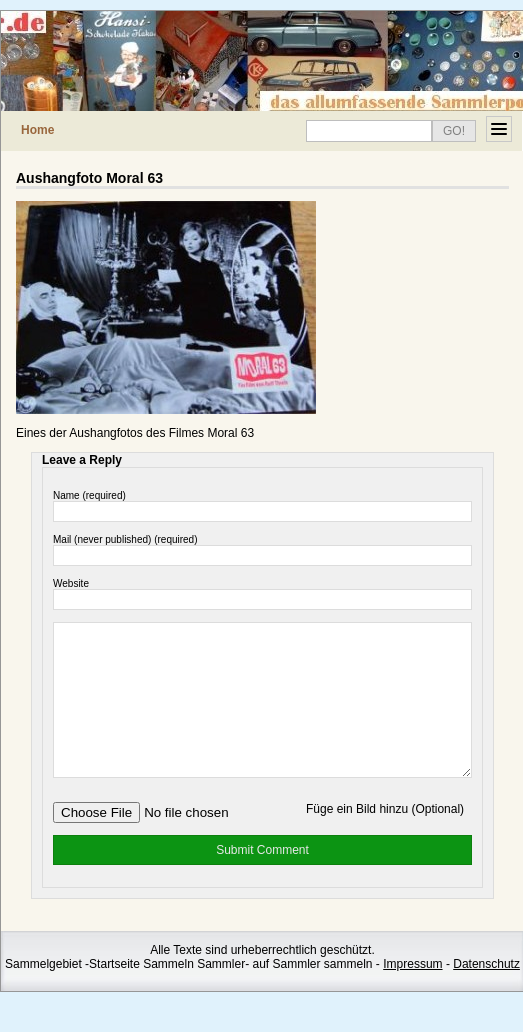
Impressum (412, 994)
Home (37, 130)
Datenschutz (486, 994)
